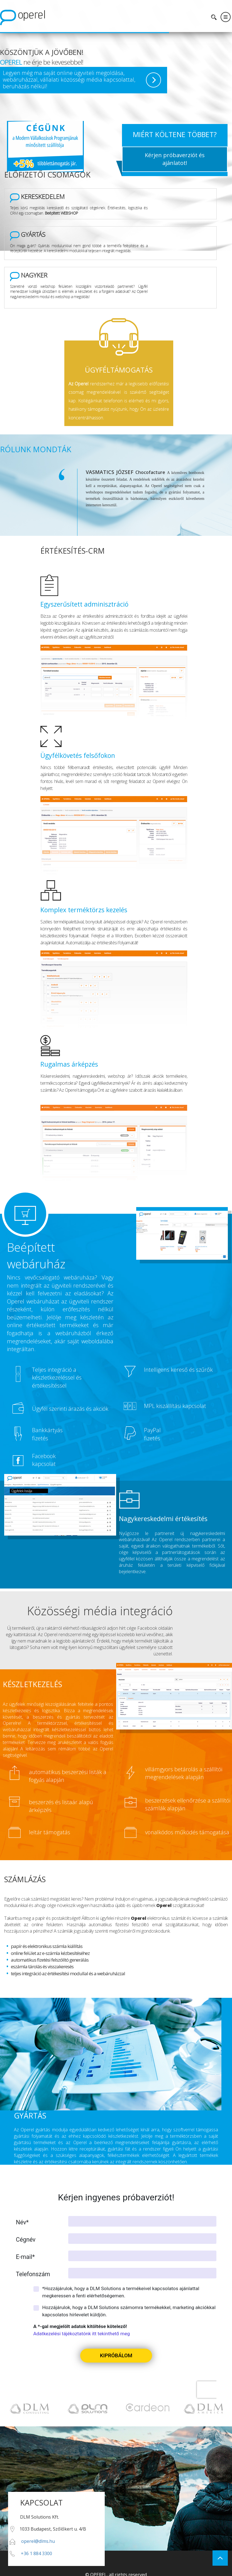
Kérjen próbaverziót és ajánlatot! (175, 159)
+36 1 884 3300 (36, 2545)
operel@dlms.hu (38, 2532)
